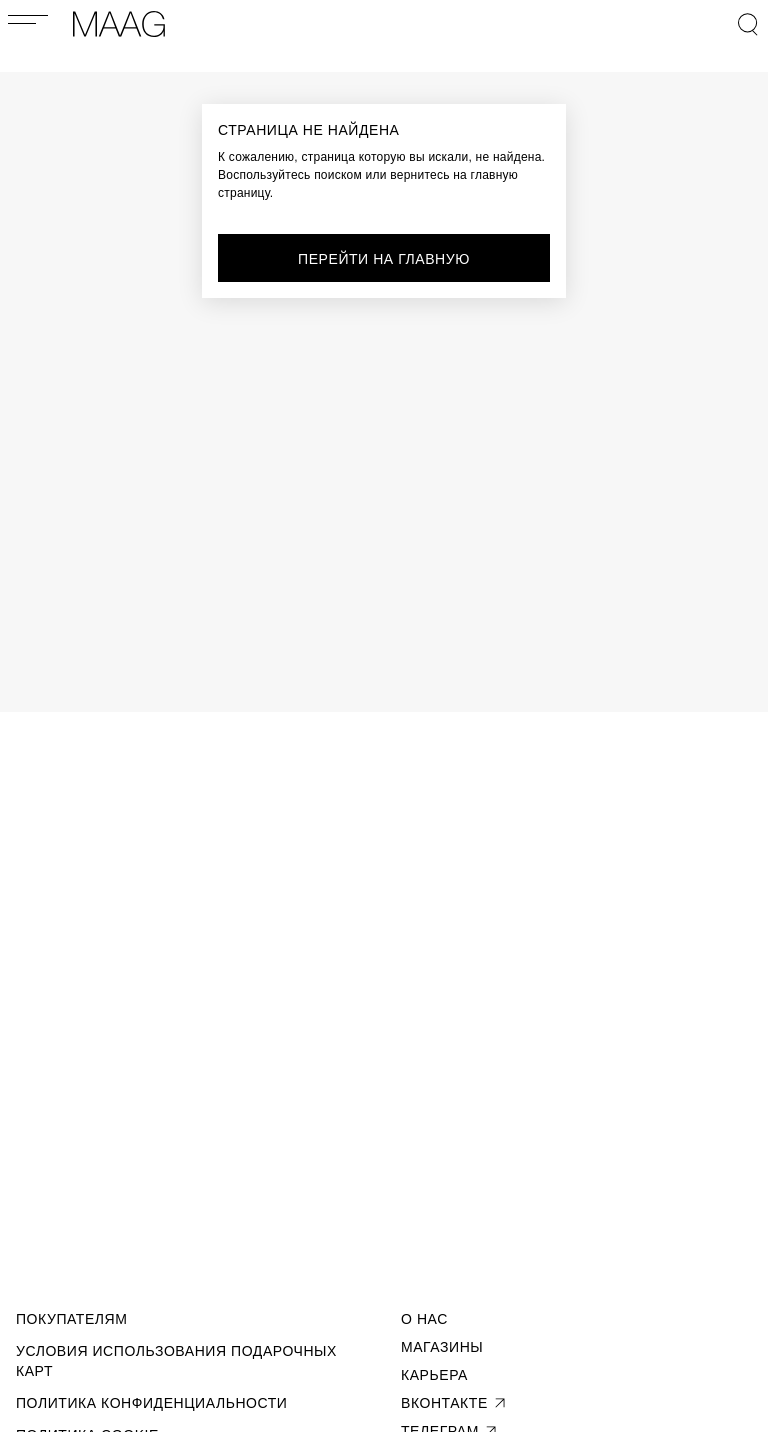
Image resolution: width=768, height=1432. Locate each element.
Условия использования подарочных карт (176, 1361)
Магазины (442, 1347)
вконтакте (454, 1403)
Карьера (434, 1375)
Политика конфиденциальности (152, 1403)
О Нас (424, 1319)
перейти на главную (384, 259)
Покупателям (71, 1319)
